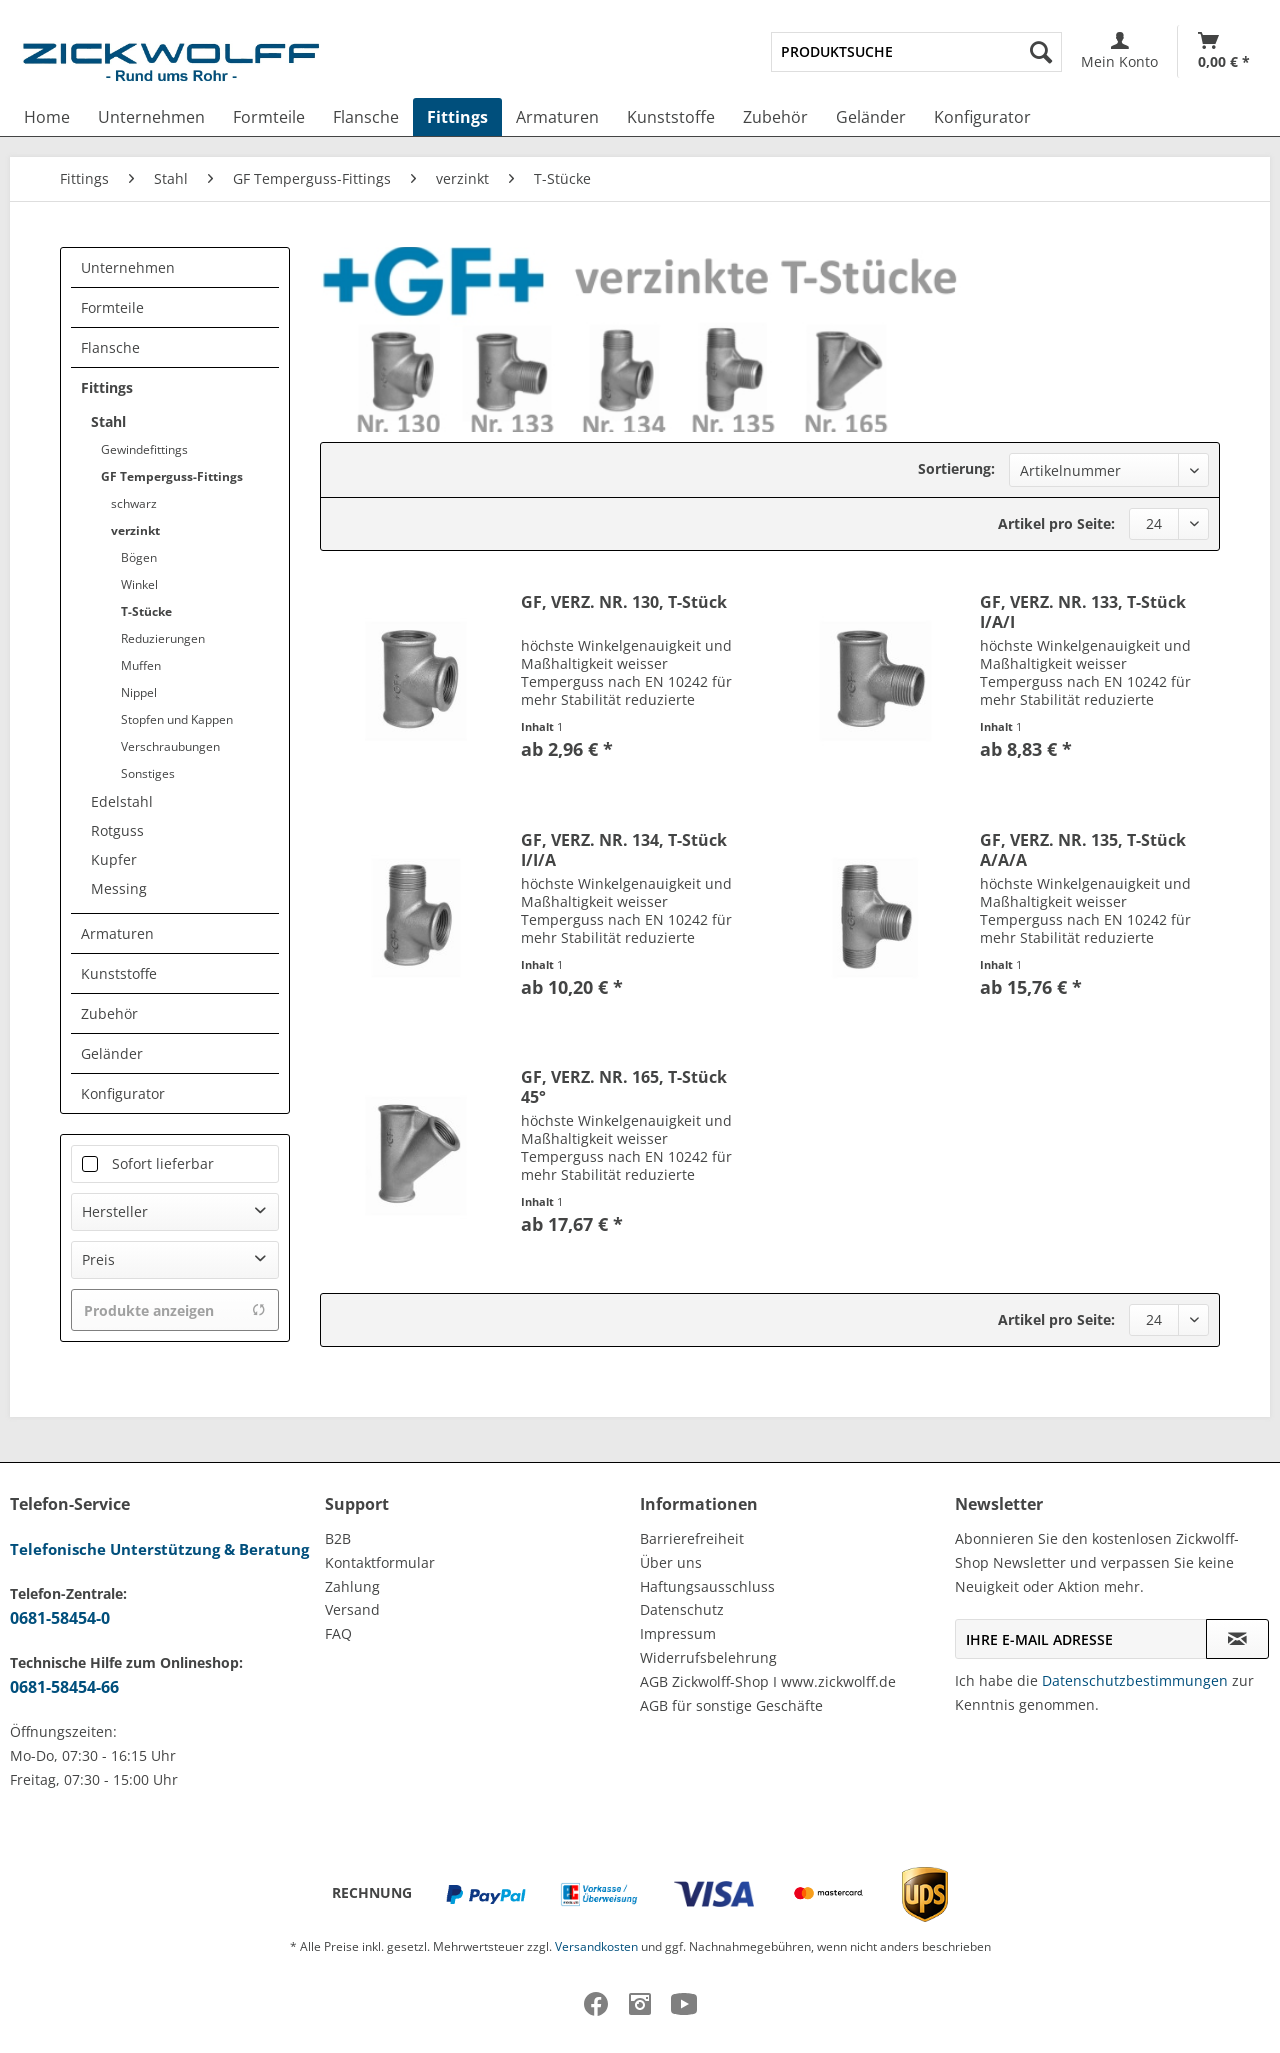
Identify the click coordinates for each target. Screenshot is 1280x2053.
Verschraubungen (170, 746)
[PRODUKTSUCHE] (916, 52)
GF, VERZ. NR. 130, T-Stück (624, 602)
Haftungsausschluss (707, 1586)
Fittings (107, 387)
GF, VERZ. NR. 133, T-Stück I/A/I (1083, 612)
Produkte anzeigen (175, 1310)
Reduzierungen (163, 638)
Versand (352, 1609)
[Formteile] (269, 117)
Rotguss (117, 830)
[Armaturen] (557, 117)
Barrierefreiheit (692, 1538)
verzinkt (135, 530)
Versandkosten (596, 1946)
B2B (338, 1538)
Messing (119, 888)
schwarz (134, 503)
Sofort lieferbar (163, 1163)
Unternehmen (128, 267)
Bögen (139, 557)
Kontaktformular (380, 1562)
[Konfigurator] (982, 117)
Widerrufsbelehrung (708, 1657)
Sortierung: (956, 468)
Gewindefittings (144, 449)
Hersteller (115, 1211)
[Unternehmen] (151, 117)
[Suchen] (1041, 52)
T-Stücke (146, 611)
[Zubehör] (775, 117)
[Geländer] (871, 117)
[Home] (47, 117)
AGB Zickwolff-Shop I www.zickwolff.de (768, 1681)
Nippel (139, 692)
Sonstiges (148, 773)
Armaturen (117, 933)
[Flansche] (366, 117)
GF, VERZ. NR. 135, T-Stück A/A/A (1083, 850)
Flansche (110, 347)
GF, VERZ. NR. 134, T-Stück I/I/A (624, 850)
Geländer (112, 1053)
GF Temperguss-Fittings (172, 476)
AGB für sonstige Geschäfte (731, 1705)
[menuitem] (916, 52)
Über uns (671, 1562)
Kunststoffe (119, 973)
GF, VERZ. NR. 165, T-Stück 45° (624, 1087)
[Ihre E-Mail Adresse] (1081, 1639)
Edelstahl (122, 801)
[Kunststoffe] (671, 117)
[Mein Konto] (1119, 51)
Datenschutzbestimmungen (1135, 1680)
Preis (98, 1259)
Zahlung (352, 1586)
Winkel (139, 584)
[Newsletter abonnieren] (1237, 1639)
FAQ (338, 1633)
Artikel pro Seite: (1056, 523)
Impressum (678, 1633)
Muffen (141, 665)
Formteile (112, 307)
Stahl (108, 421)
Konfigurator (123, 1093)
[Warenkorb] (1224, 51)
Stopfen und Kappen (177, 719)
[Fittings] (457, 117)
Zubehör (109, 1013)
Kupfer (114, 859)
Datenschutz (682, 1609)
